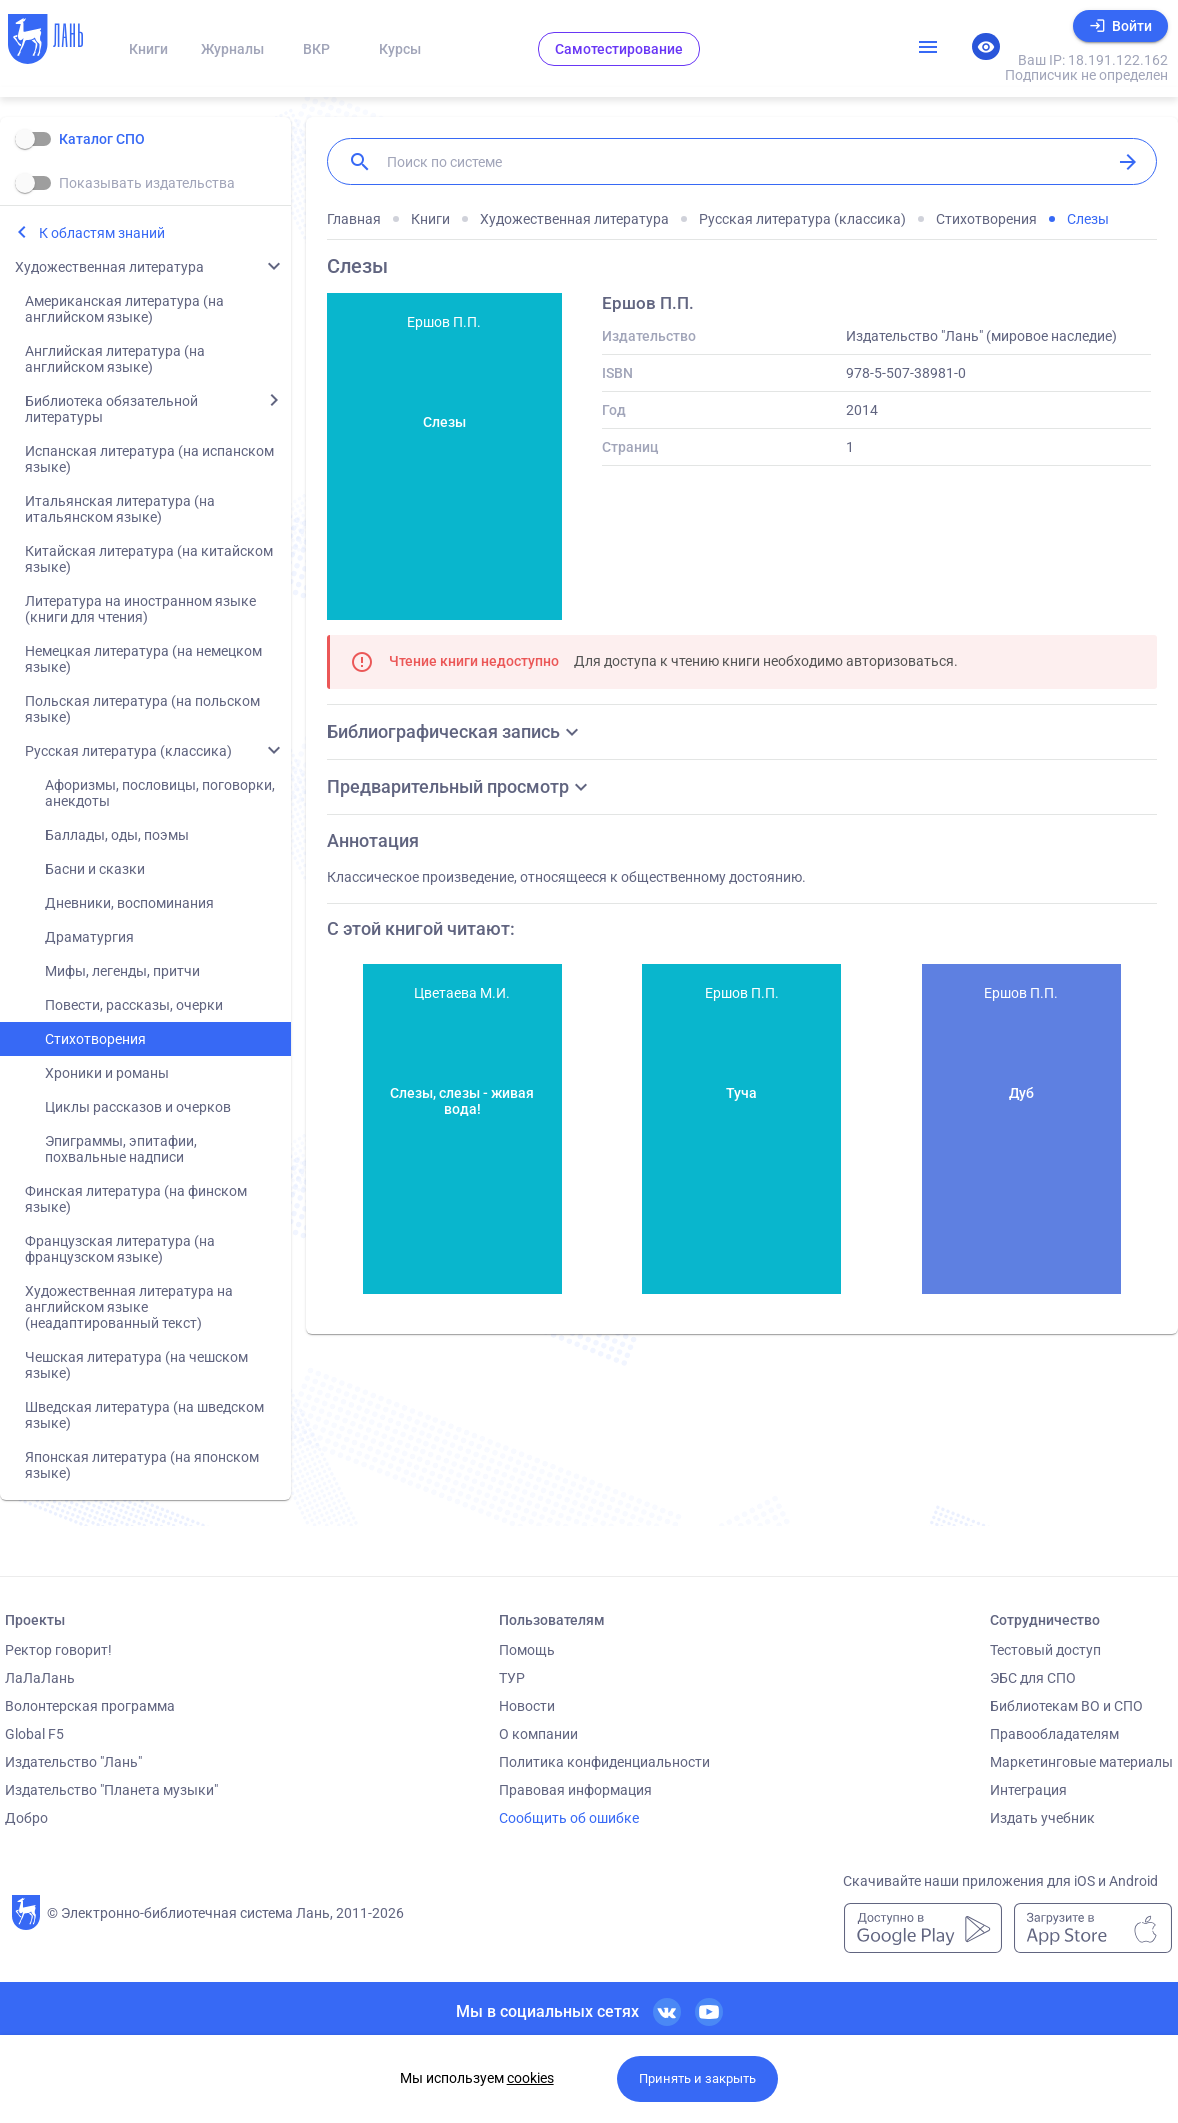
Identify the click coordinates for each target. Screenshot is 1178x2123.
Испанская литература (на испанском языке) (149, 459)
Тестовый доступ (1045, 1650)
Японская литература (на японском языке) (142, 1465)
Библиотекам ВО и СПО (1066, 1706)
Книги (148, 49)
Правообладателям (1054, 1734)
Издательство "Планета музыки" (111, 1790)
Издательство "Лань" (73, 1762)
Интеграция (1028, 1790)
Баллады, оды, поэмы (117, 835)
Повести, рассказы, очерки (134, 1005)
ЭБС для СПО (1033, 1678)
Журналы (232, 49)
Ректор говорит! (58, 1650)
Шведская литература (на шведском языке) (144, 1415)
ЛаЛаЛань (40, 1678)
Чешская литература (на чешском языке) (136, 1365)
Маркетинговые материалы (1081, 1762)
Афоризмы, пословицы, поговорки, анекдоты (160, 793)
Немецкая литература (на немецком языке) (143, 659)
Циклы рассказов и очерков (138, 1107)
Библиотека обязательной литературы (111, 409)
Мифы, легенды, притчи (122, 971)
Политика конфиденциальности (604, 1762)
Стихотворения (95, 1039)
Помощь (527, 1650)
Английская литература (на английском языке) (115, 359)
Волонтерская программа (90, 1706)
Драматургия (89, 937)
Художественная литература (109, 267)
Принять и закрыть (697, 2078)
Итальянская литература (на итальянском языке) (120, 509)
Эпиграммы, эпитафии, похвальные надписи (121, 1149)
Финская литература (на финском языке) (136, 1199)
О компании (538, 1734)
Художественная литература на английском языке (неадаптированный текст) (129, 1307)
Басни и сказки (95, 869)
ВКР (316, 49)
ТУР (512, 1678)
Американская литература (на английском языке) (124, 309)
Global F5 (34, 1734)
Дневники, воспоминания (129, 903)
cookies (530, 2078)
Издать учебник (1042, 1818)
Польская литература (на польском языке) (142, 709)
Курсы (400, 49)
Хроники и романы (107, 1073)
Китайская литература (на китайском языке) (149, 559)
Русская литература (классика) (128, 751)
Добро (26, 1818)
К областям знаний (102, 233)
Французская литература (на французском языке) (120, 1249)
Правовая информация (575, 1790)
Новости (527, 1706)
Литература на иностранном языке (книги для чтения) (140, 609)
